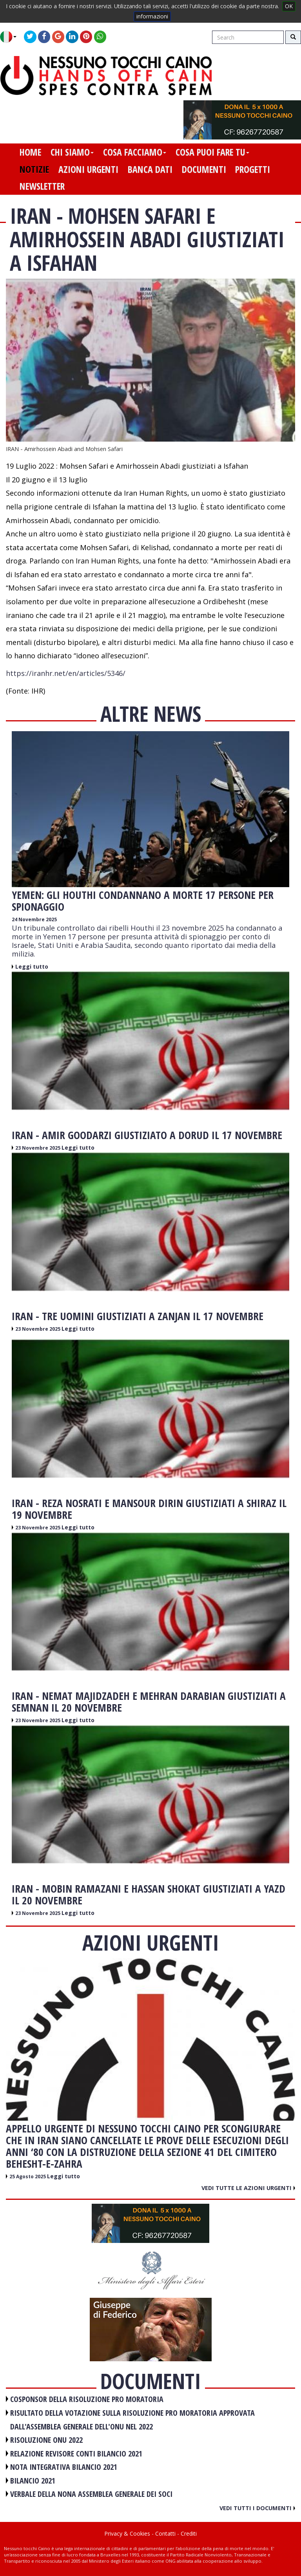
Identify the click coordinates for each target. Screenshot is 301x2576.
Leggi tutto (31, 966)
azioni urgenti (88, 169)
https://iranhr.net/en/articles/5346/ (65, 673)
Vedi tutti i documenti (257, 2508)
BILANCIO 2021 (32, 2480)
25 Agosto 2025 (28, 2176)
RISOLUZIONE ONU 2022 (46, 2440)
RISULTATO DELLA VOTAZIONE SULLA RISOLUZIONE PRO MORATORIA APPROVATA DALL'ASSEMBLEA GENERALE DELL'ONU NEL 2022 (132, 2420)
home (30, 152)
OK (289, 6)
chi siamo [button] (72, 152)
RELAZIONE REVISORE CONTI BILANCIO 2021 (76, 2453)
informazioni (152, 16)
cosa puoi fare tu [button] (212, 152)
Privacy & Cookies (127, 2533)
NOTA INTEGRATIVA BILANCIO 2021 (63, 2467)
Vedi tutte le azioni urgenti (248, 2188)
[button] (11, 37)
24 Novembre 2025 (34, 919)
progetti (252, 169)
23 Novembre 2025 (38, 1148)
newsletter (42, 186)
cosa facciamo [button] (134, 152)
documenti (204, 169)
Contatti (165, 2533)
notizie (34, 169)
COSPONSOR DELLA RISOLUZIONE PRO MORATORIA (86, 2399)
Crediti (189, 2533)
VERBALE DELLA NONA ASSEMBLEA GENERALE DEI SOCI (91, 2494)
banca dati (150, 169)
